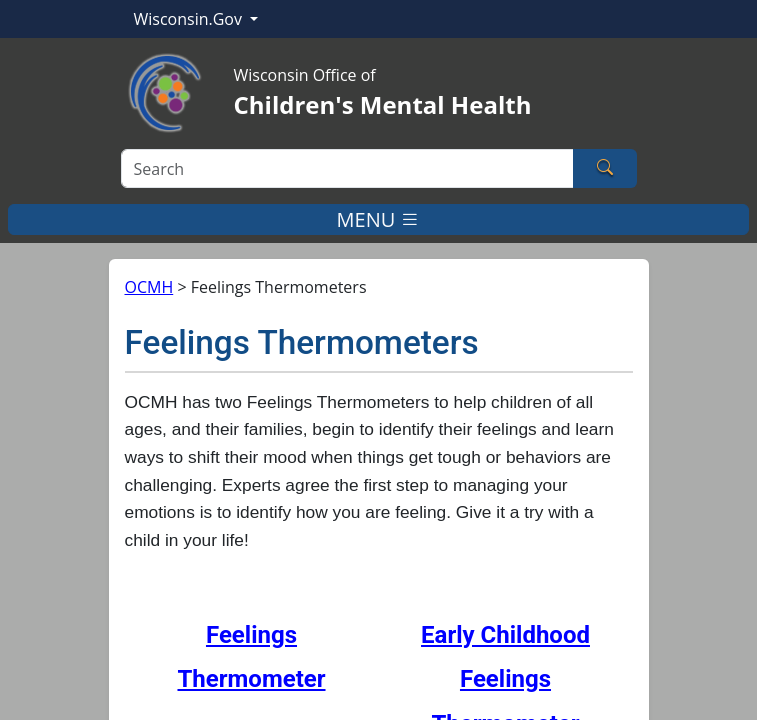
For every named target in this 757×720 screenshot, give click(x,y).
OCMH (149, 287)
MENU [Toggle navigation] (379, 219)
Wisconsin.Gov (190, 19)
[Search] (347, 168)
